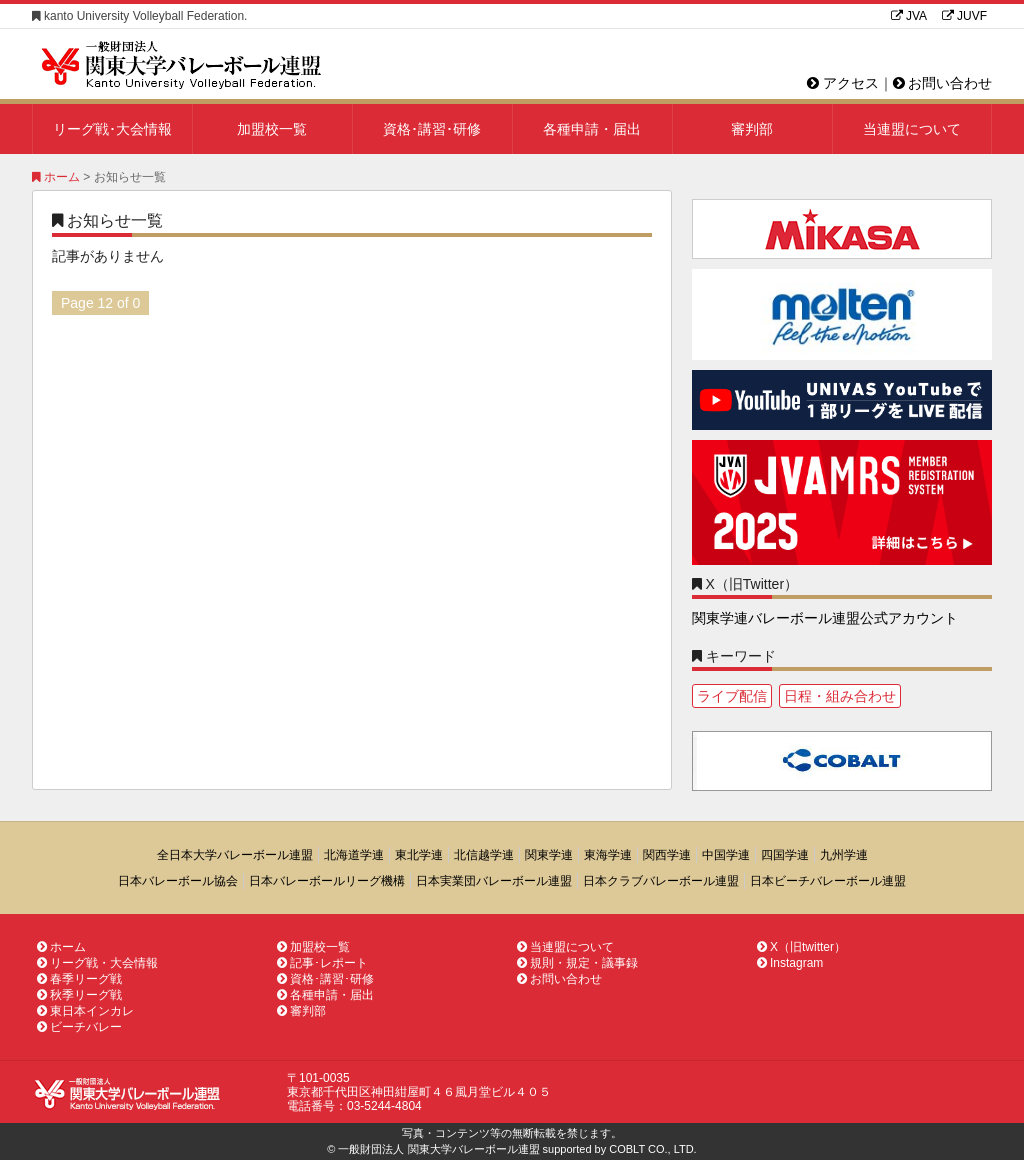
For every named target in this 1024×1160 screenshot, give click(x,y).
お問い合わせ (943, 83)
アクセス (843, 83)
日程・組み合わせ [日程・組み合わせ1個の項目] (840, 696)
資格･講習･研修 (432, 129)
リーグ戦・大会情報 (97, 963)
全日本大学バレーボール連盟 (235, 855)
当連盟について (912, 129)
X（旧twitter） (801, 947)
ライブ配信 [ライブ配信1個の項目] (732, 696)
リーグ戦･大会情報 (112, 129)
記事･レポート (322, 963)
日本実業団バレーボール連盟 (494, 881)
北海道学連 (354, 855)
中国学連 (726, 855)
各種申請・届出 (592, 129)
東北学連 (419, 855)
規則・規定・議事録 (577, 963)
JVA (909, 16)
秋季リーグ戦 (79, 995)
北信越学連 (484, 855)
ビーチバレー (79, 1027)
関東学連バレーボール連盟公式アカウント (825, 618)
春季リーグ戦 (79, 979)
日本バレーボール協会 (178, 881)
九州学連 (844, 855)
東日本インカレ (85, 1011)
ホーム (56, 177)
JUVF (964, 16)
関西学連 (667, 855)
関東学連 (549, 855)
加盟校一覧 (272, 129)
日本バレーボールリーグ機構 (327, 881)
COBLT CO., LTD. (652, 1149)
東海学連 (608, 855)
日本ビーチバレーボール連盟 (828, 881)
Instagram (790, 963)
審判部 (752, 129)
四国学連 (785, 855)
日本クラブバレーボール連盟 (661, 881)
